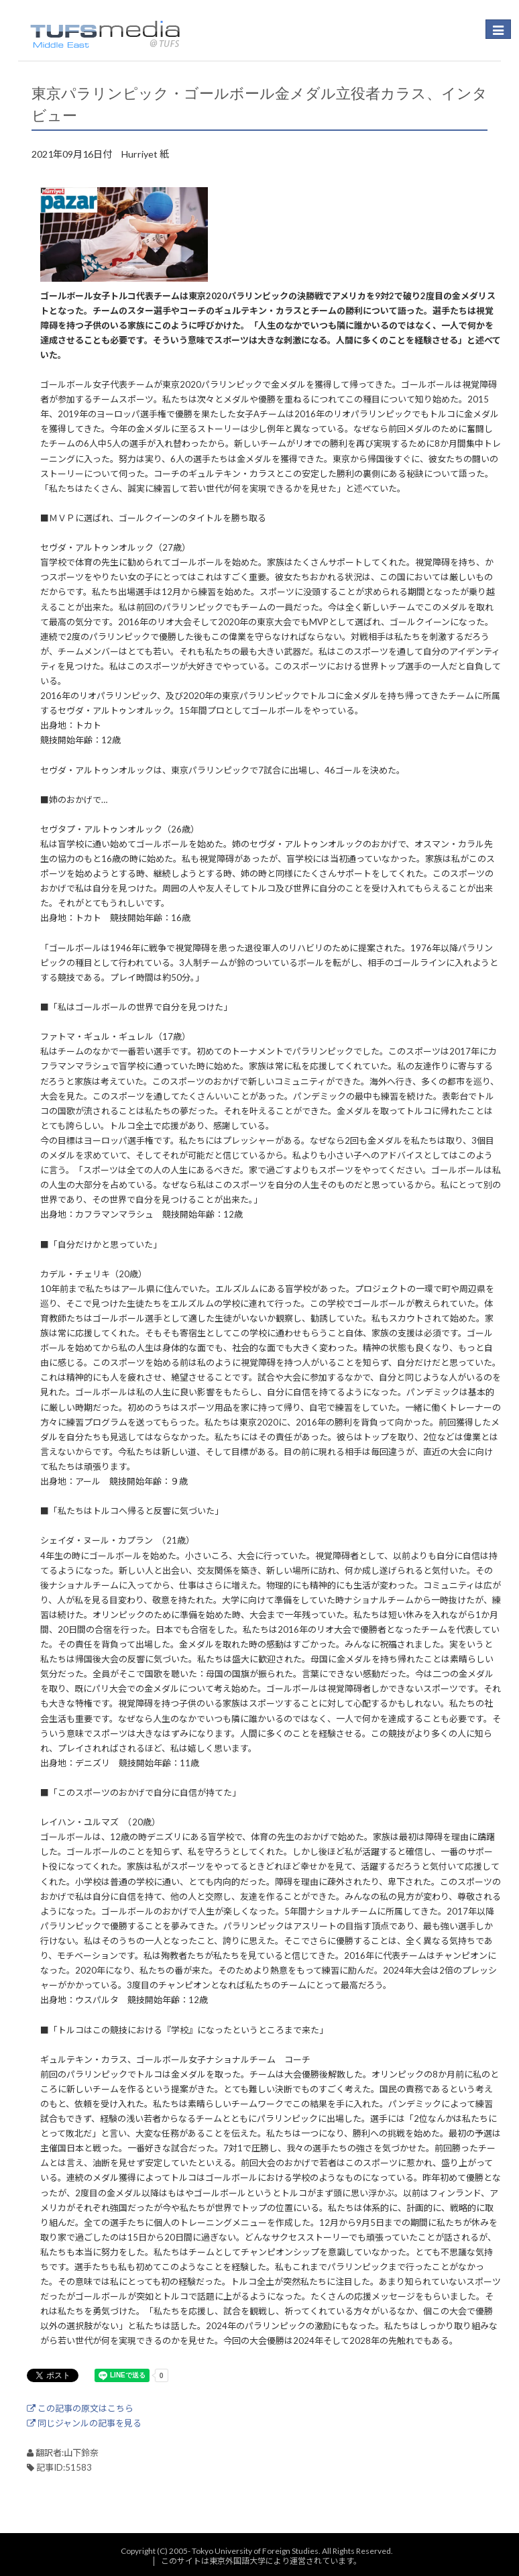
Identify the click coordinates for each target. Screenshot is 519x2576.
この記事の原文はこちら (80, 2408)
